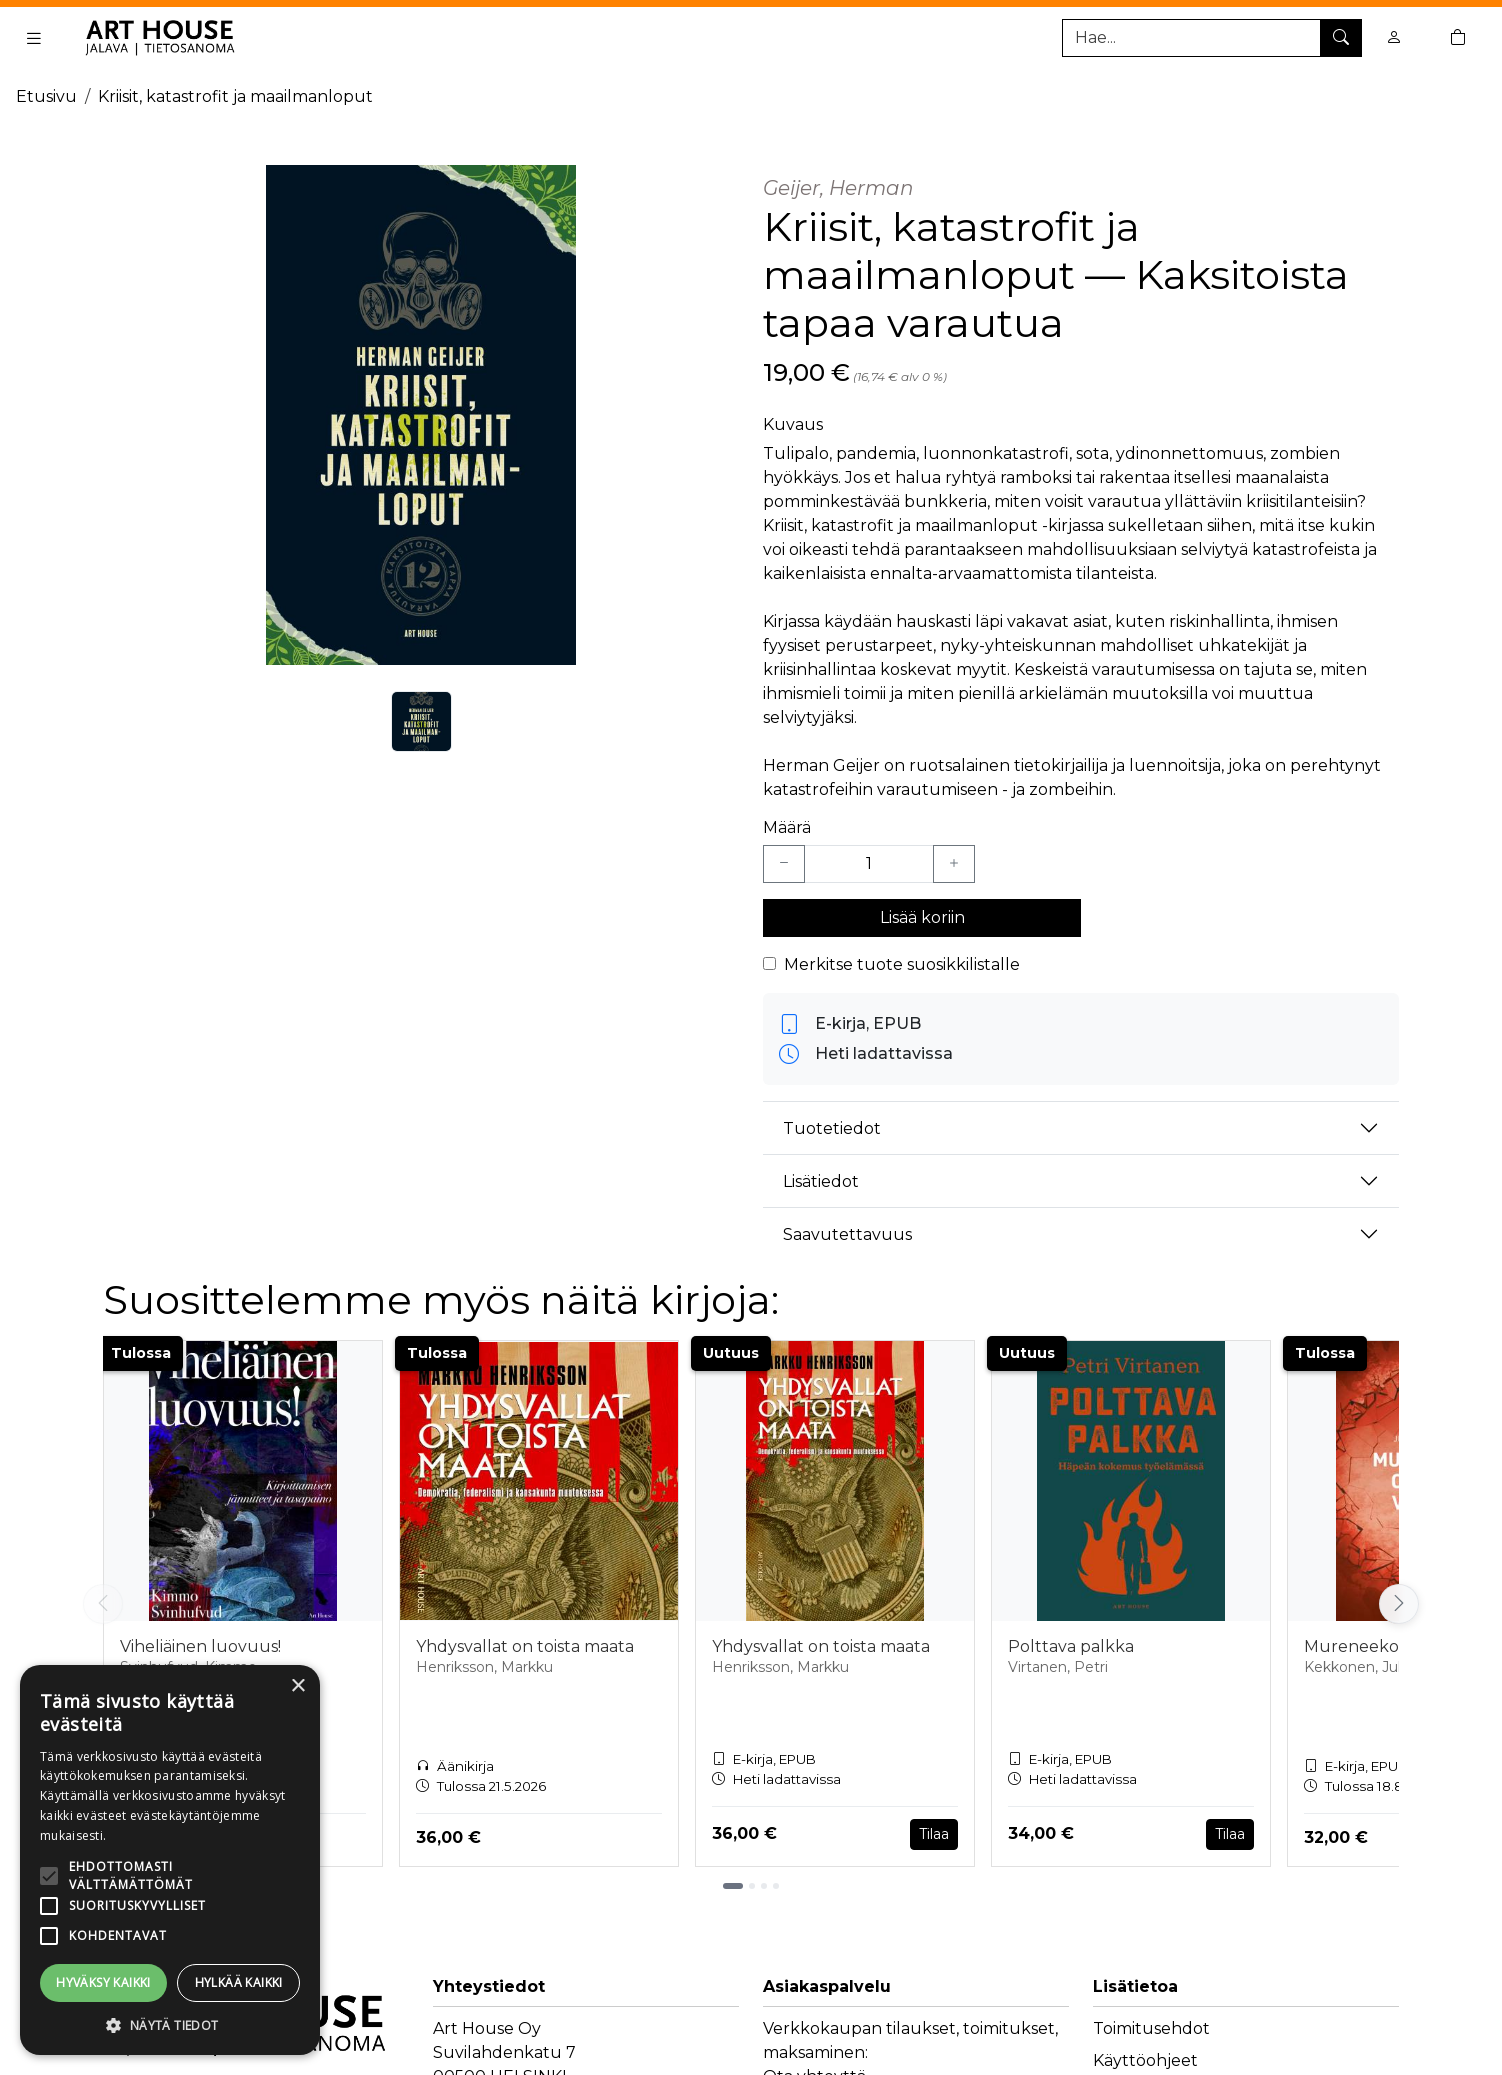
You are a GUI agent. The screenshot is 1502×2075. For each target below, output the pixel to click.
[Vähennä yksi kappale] (784, 864)
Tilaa (934, 1834)
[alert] (170, 1860)
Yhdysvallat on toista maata (525, 1646)
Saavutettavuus (847, 1234)
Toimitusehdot (1151, 2028)
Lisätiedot (821, 1181)
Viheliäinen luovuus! (200, 1646)
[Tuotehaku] (1212, 38)
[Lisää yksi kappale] (954, 864)
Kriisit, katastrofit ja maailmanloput (235, 96)
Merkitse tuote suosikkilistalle (902, 964)
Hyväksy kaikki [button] (103, 1982)
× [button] (297, 1686)
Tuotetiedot (832, 1128)
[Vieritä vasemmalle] (103, 1604)
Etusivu (46, 96)
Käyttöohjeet (1145, 2060)
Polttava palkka (1071, 1646)
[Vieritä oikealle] (1399, 1604)
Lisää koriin (922, 917)
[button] (170, 2025)
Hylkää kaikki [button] (239, 1982)
